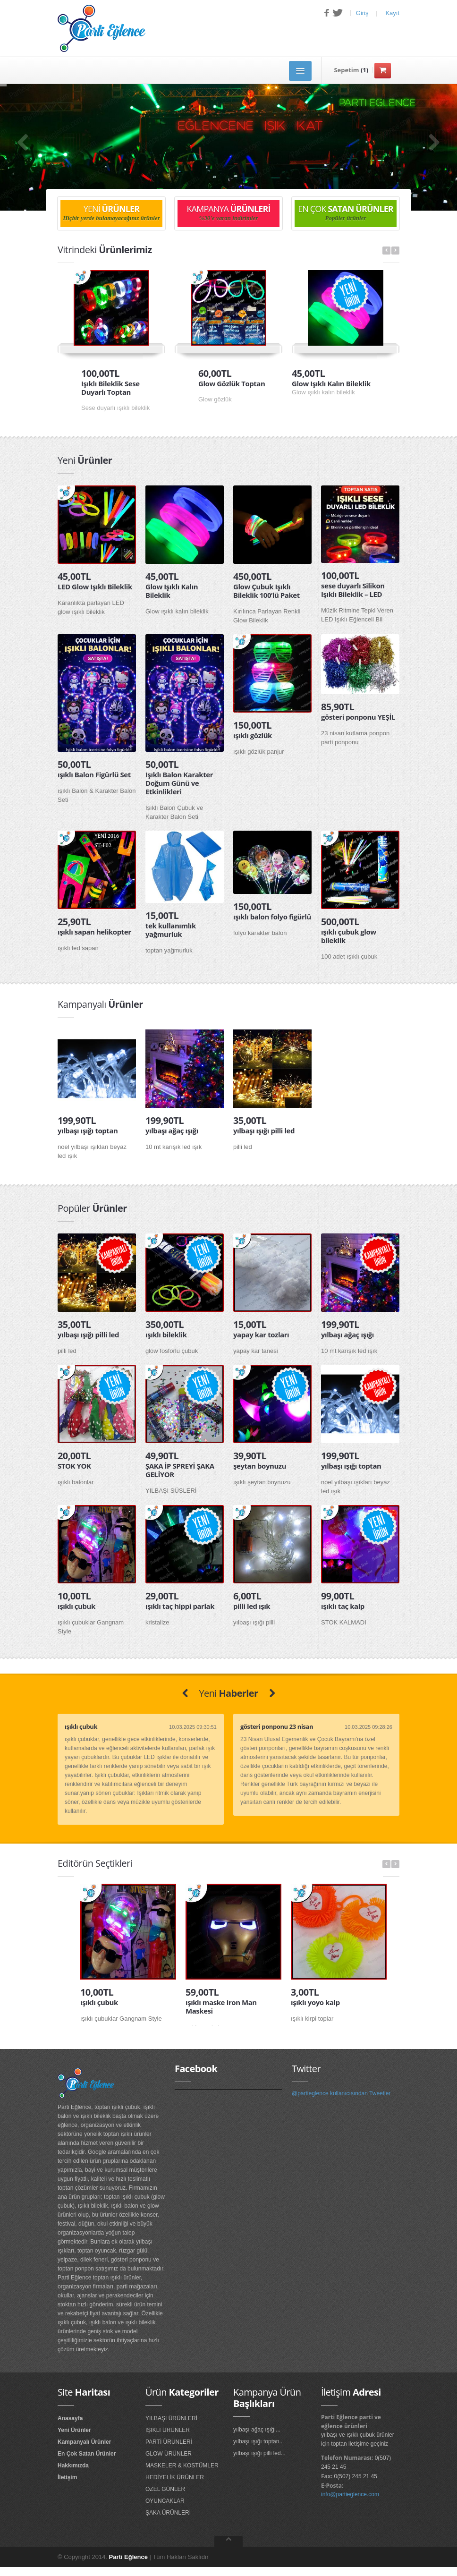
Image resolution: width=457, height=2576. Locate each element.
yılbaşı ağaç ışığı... (256, 2429)
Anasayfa (70, 2418)
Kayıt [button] (392, 13)
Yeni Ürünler (74, 2430)
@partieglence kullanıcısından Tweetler (341, 2093)
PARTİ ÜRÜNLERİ (168, 2442)
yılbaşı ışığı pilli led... (259, 2453)
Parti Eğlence (128, 2556)
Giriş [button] (362, 13)
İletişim (67, 2477)
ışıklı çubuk (81, 1726)
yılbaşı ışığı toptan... (258, 2441)
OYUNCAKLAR (165, 2501)
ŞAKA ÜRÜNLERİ (168, 2512)
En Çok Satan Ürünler (87, 2453)
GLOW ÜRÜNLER (168, 2453)
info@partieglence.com (350, 2494)
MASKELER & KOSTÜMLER (182, 2465)
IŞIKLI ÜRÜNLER (167, 2430)
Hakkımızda (73, 2465)
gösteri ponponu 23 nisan (276, 1726)
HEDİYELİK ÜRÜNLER (174, 2477)
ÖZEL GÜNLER (165, 2489)
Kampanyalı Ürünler (84, 2442)
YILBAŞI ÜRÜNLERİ (171, 2418)
